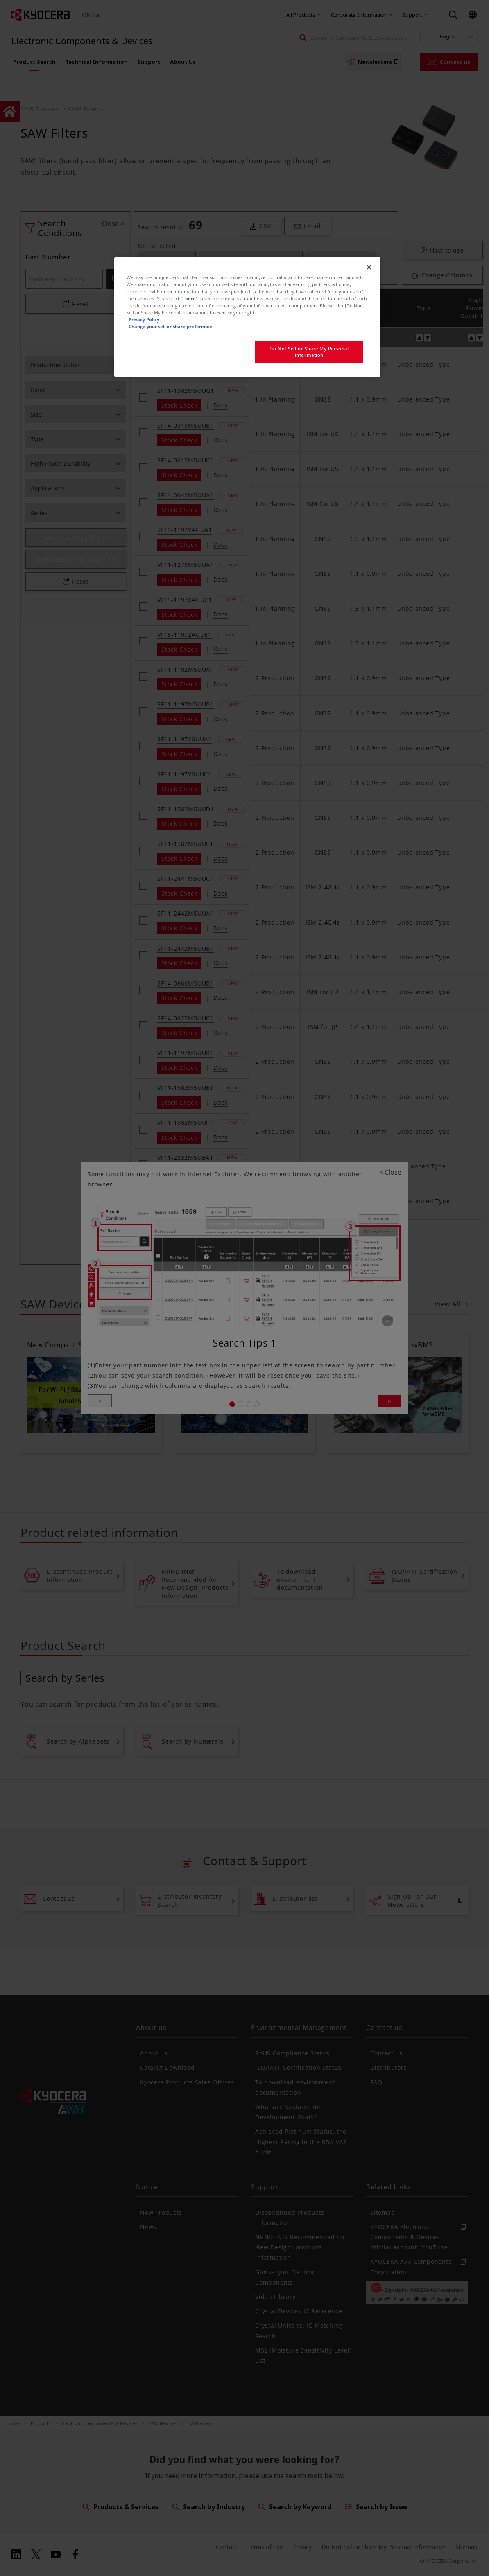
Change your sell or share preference (170, 326)
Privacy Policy (144, 319)
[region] (247, 316)
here (190, 298)
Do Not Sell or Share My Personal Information (309, 351)
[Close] (369, 267)
